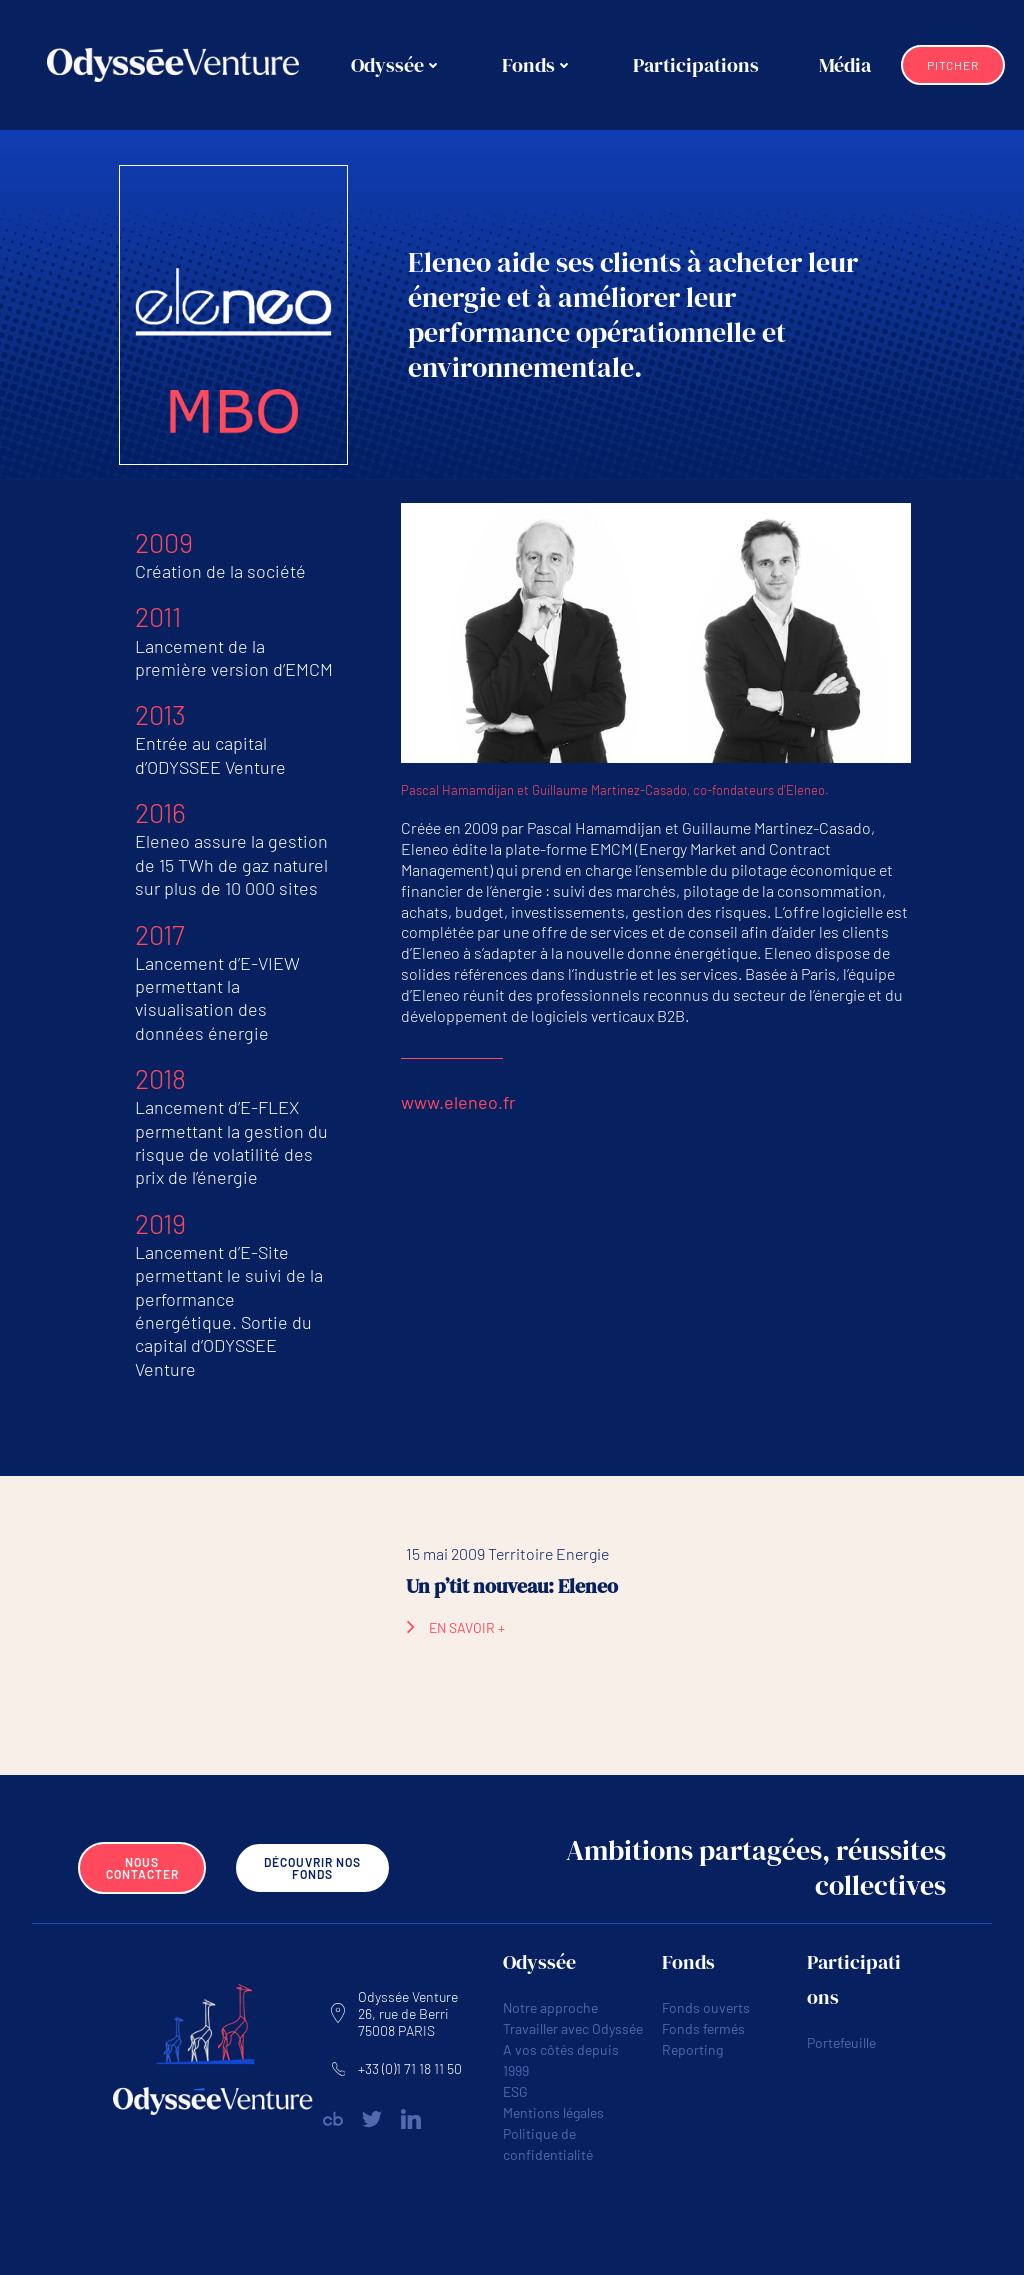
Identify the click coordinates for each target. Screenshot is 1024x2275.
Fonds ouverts (706, 2007)
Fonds (537, 65)
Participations (696, 65)
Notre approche (550, 2007)
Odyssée (396, 65)
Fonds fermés (703, 2028)
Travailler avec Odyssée (573, 2028)
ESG (515, 2091)
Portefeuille (841, 2042)
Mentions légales (553, 2112)
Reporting (692, 2049)
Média (845, 65)
